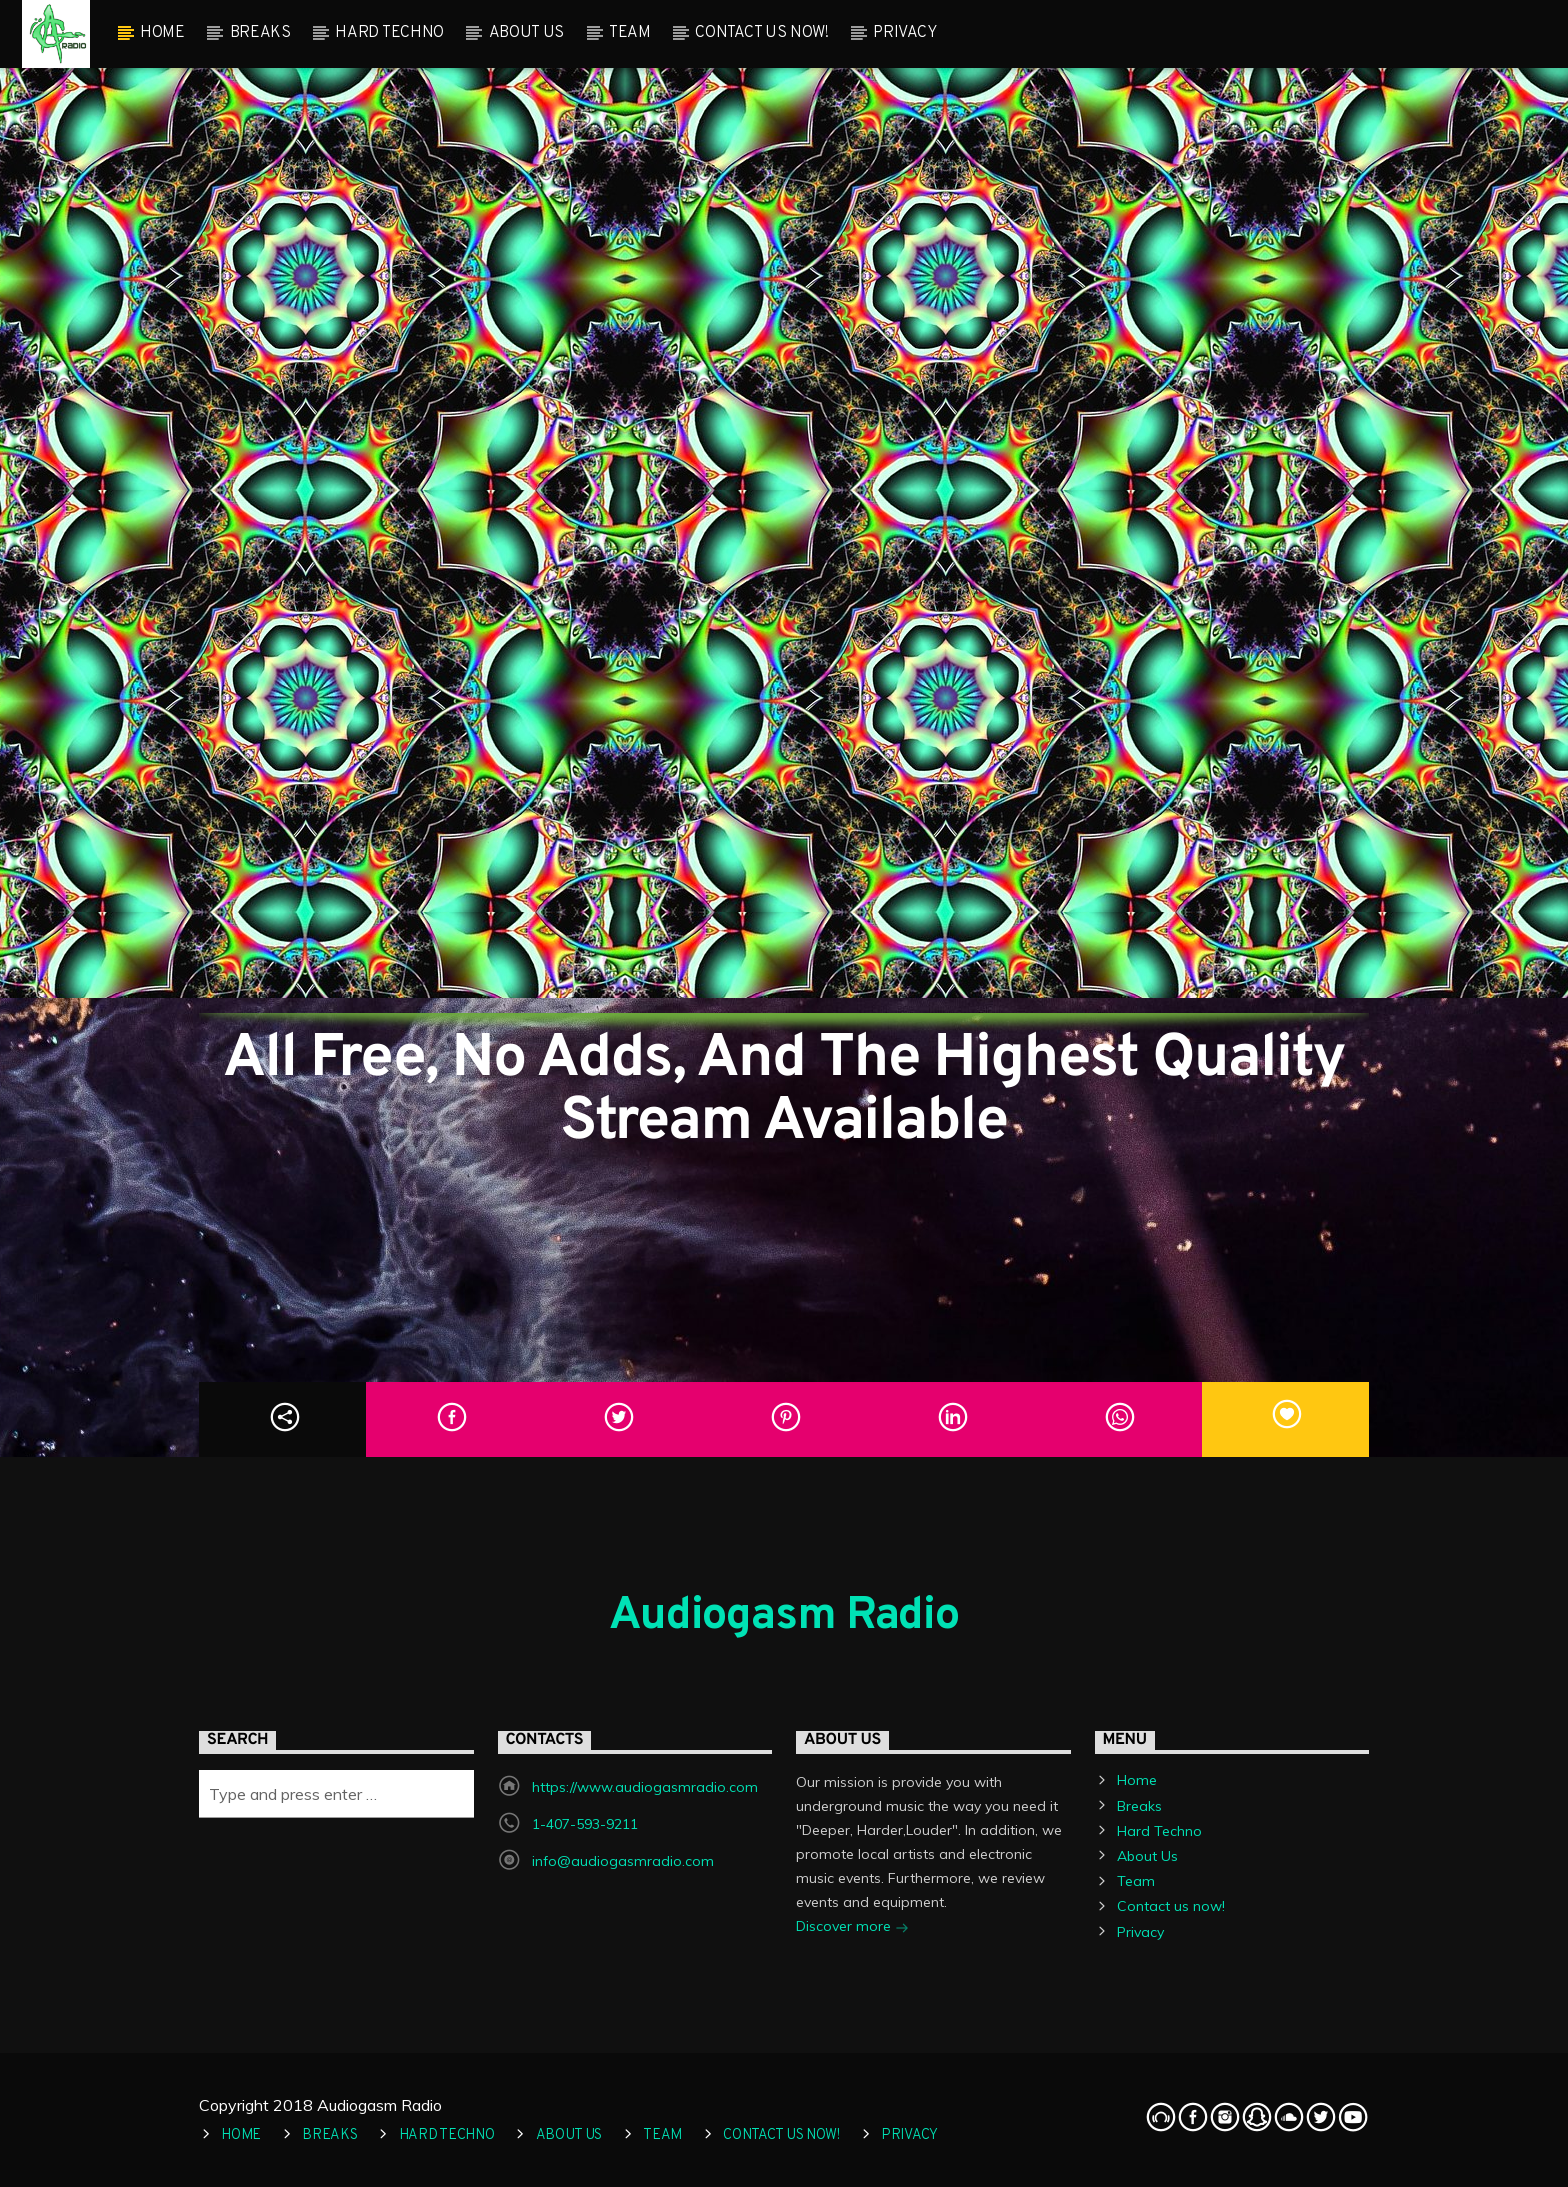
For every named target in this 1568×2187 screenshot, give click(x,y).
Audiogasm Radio (784, 1616)
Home (162, 33)
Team (630, 33)
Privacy (904, 33)
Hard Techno (389, 33)
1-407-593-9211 (585, 1824)
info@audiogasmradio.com (623, 1861)
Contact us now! (761, 33)
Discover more (852, 1928)
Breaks (260, 33)
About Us (526, 33)
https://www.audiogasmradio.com (645, 1787)
